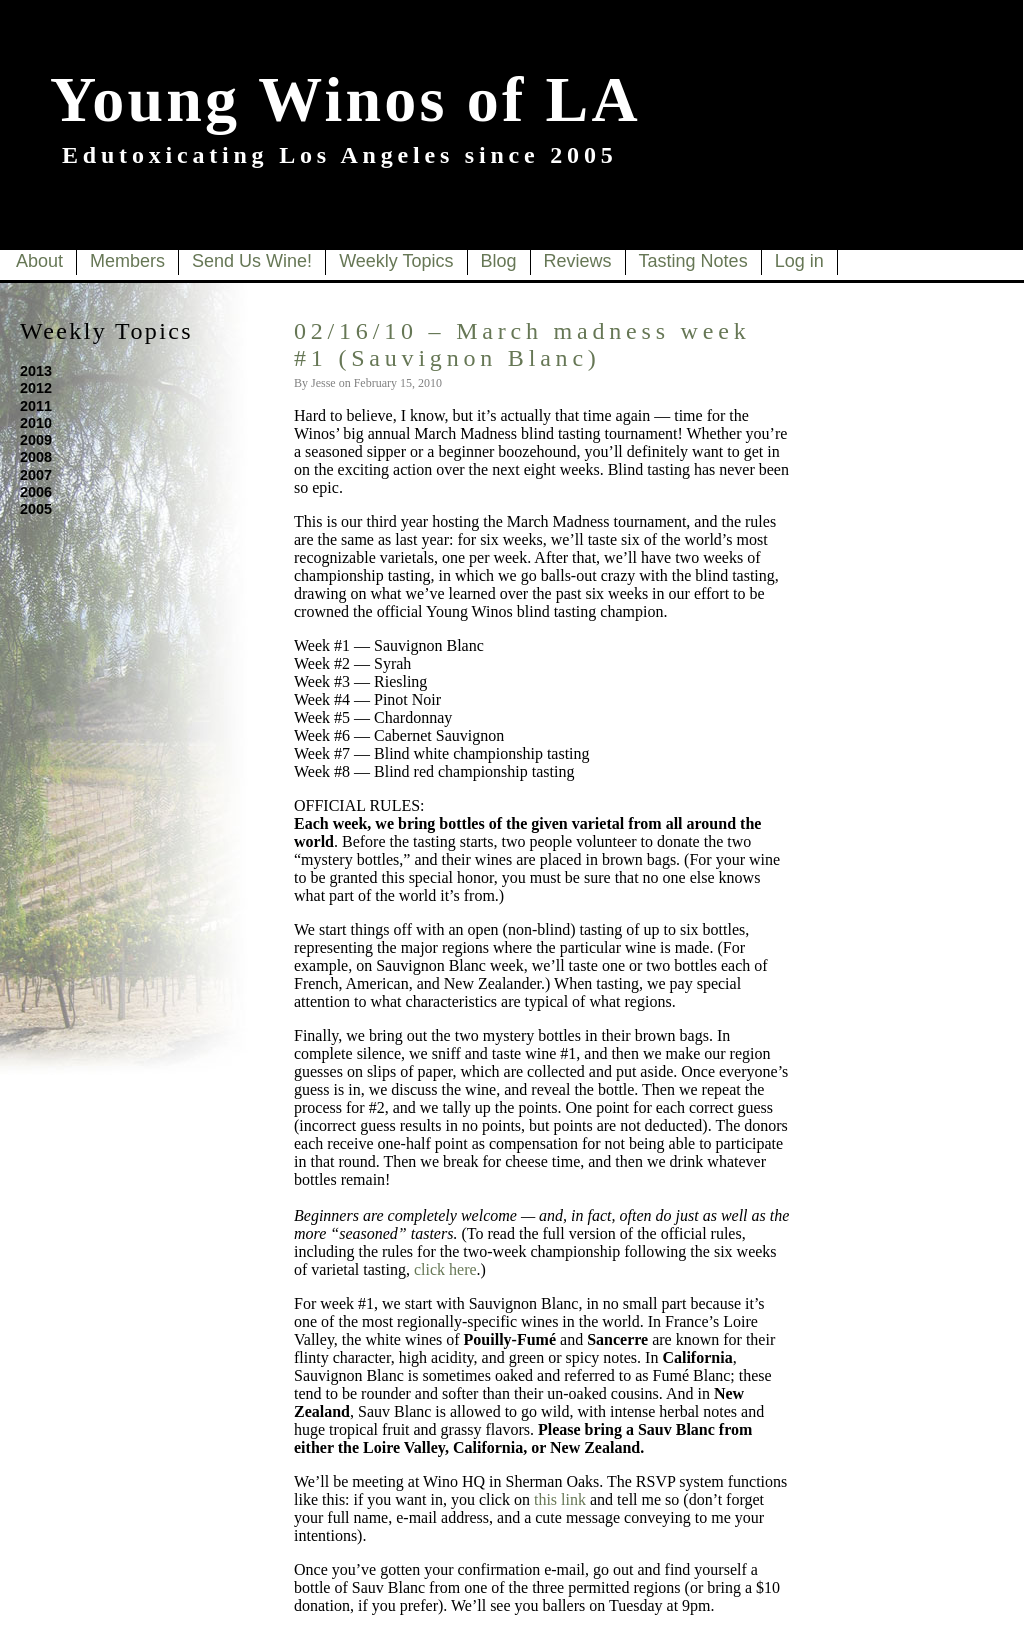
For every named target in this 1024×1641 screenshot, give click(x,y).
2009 (36, 440)
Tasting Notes (693, 261)
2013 (36, 371)
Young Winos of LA (345, 99)
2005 (36, 509)
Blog (499, 261)
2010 (36, 423)
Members (127, 261)
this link (560, 1499)
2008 (36, 457)
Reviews (578, 261)
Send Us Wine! (252, 261)
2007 (36, 475)
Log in (799, 261)
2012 (36, 388)
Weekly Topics (396, 261)
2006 (36, 492)
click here (445, 1269)
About (39, 261)
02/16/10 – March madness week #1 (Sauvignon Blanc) (522, 344)
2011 (36, 406)
